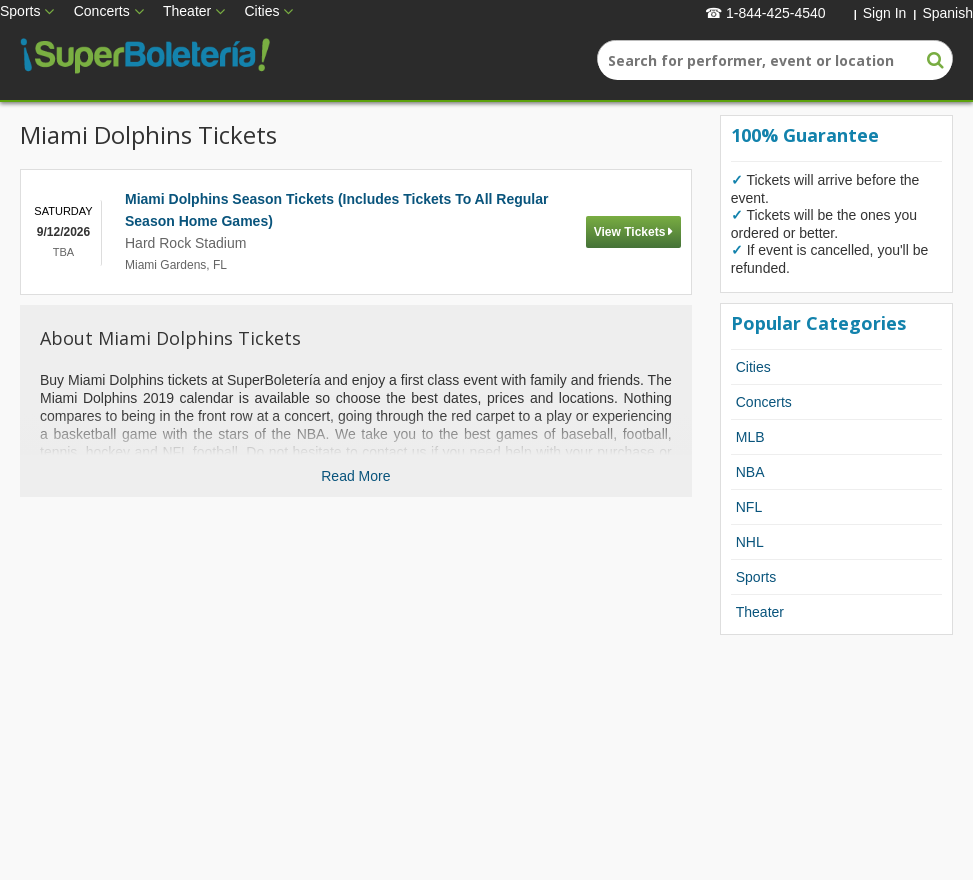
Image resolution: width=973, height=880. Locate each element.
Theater (187, 11)
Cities (261, 11)
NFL (749, 507)
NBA (750, 472)
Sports (20, 11)
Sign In (885, 13)
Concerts (102, 11)
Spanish (947, 13)
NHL (750, 542)
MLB (750, 437)
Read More (355, 476)
